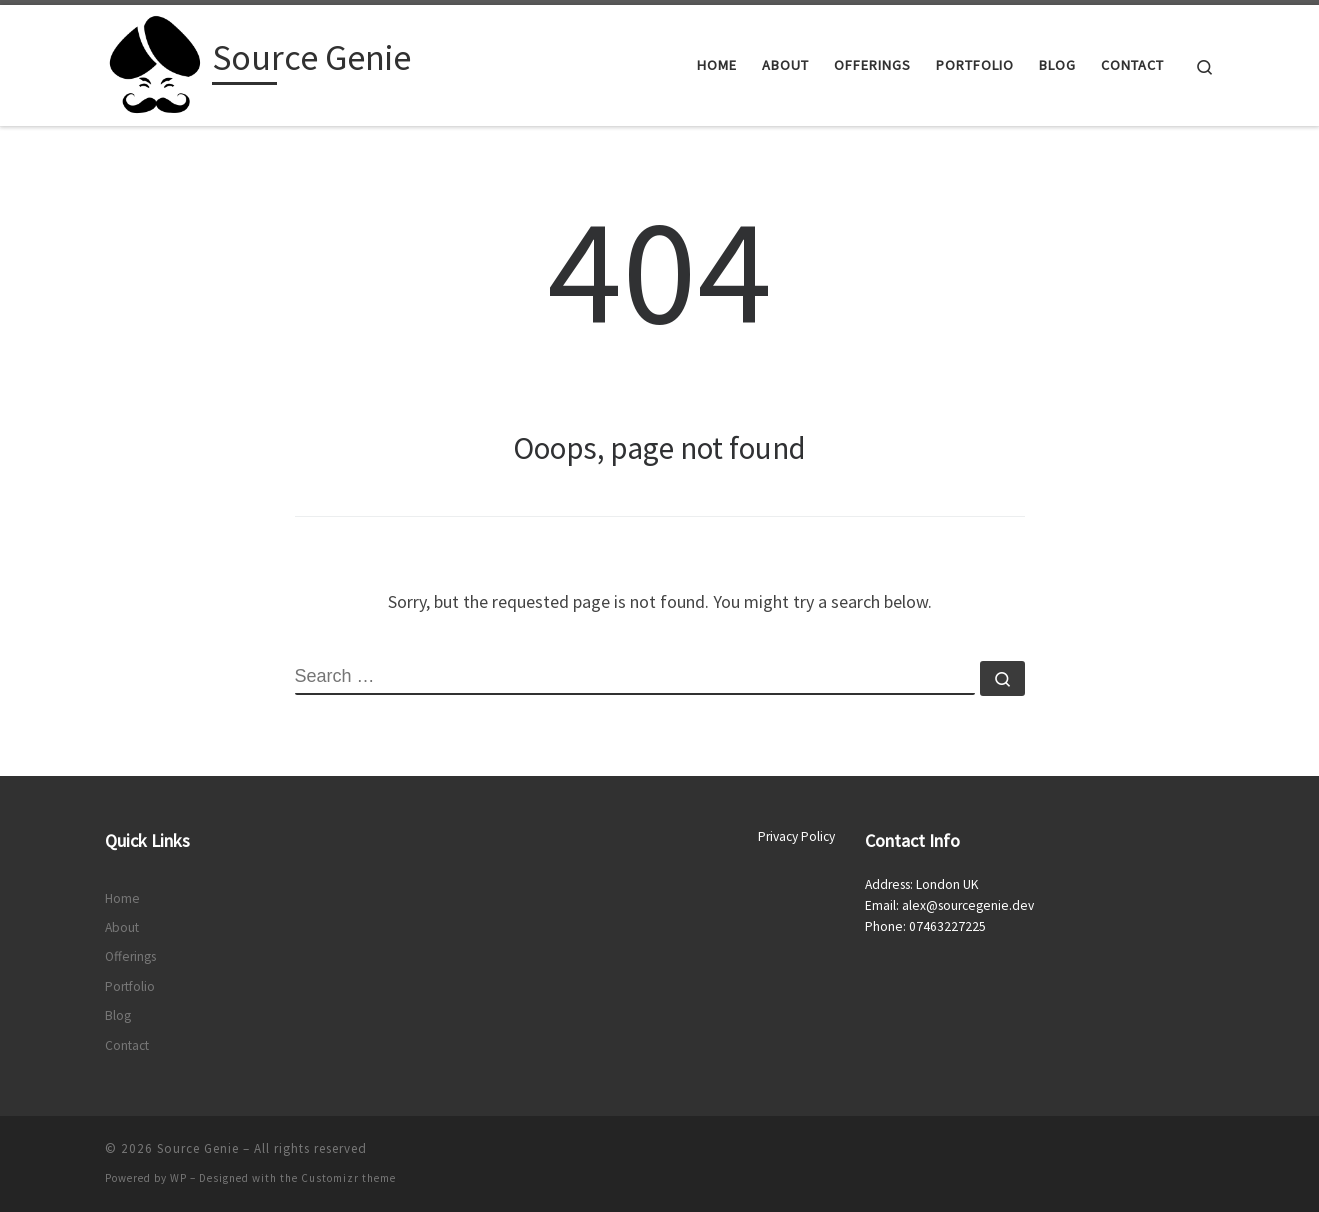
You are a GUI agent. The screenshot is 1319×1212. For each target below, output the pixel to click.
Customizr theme (348, 1178)
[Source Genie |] (155, 61)
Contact (127, 1045)
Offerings (130, 956)
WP (178, 1178)
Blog (118, 1015)
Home (122, 898)
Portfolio (130, 986)
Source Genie (198, 1148)
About (122, 927)
